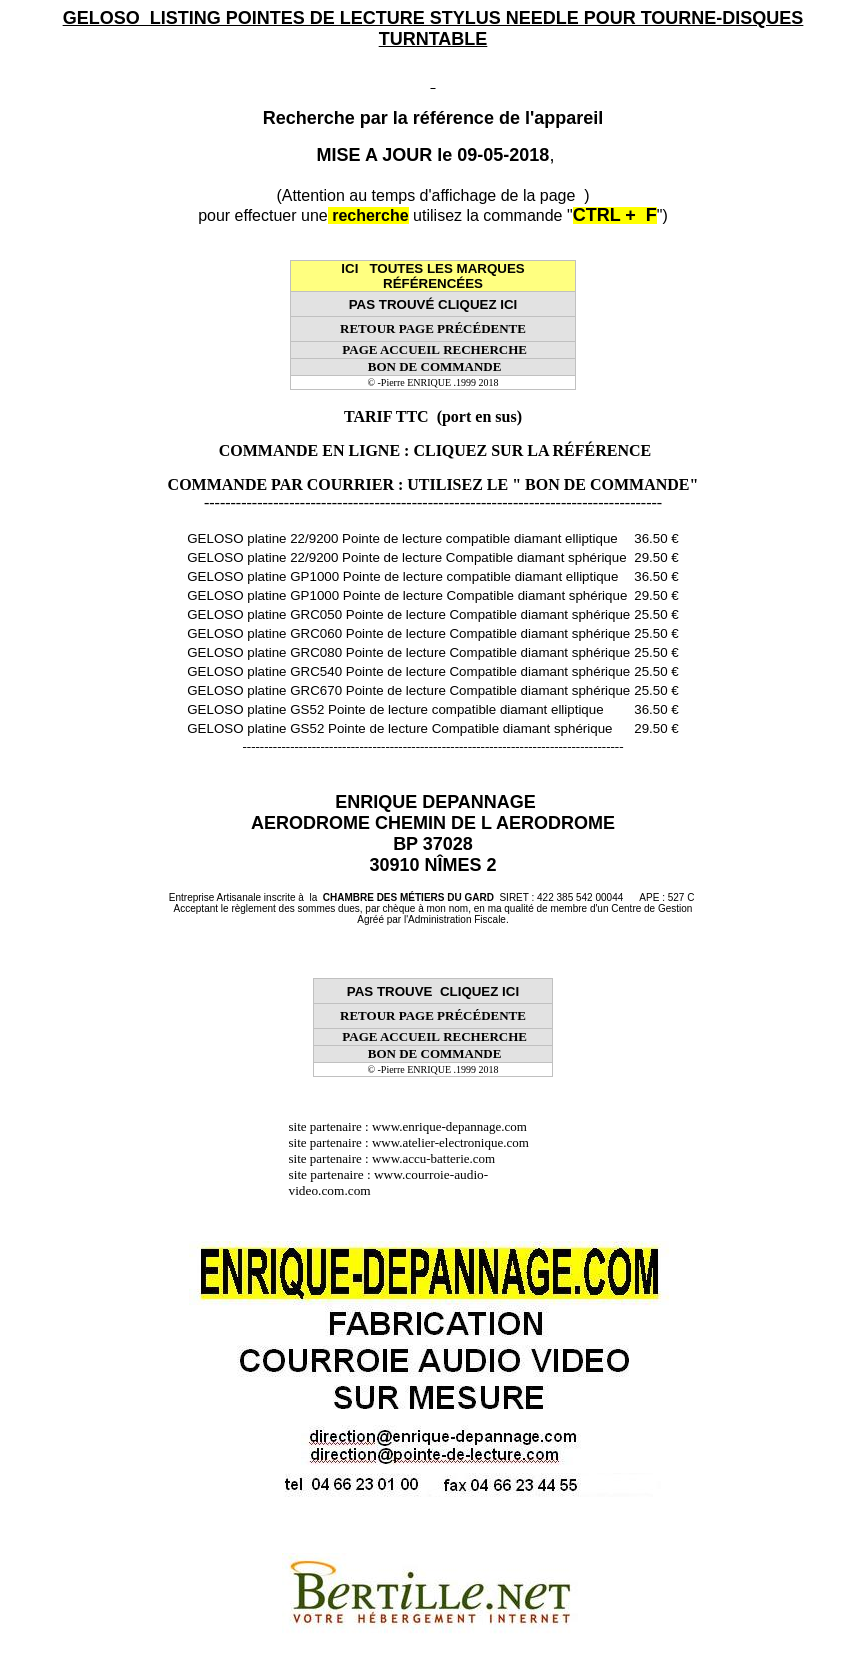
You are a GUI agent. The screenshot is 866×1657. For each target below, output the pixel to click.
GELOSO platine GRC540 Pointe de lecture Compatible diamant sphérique (408, 671)
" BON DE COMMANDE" (605, 484)
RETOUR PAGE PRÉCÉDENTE (433, 328)
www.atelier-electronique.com (450, 1142)
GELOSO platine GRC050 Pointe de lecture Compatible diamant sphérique (408, 614)
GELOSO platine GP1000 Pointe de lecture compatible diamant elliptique (402, 576)
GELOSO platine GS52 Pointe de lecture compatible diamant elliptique (395, 709)
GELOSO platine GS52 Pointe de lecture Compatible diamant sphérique (399, 728)
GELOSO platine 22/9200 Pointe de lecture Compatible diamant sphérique (406, 557)
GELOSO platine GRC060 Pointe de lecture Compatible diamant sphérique (408, 633)
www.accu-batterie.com (440, 1158)
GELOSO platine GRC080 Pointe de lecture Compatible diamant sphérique (408, 652)
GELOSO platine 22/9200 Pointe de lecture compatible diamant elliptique (402, 538)
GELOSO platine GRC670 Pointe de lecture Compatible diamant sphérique (408, 690)
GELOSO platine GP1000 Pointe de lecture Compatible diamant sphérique (407, 595)
